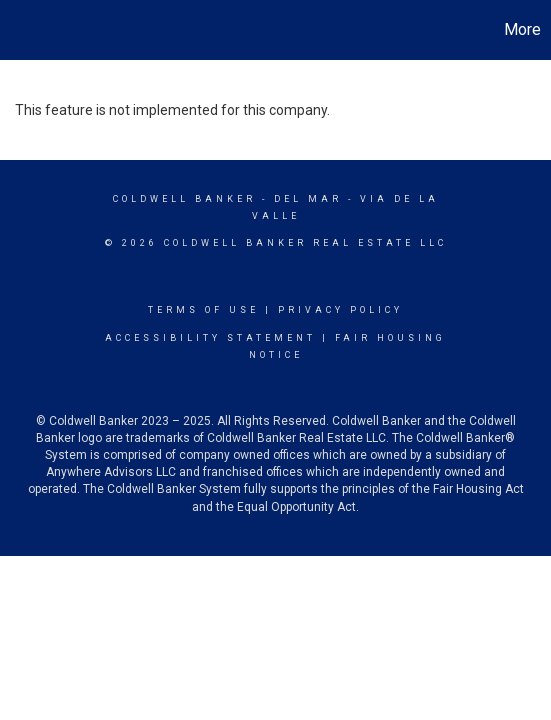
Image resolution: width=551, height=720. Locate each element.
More (522, 29)
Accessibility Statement (210, 338)
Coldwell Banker (184, 199)
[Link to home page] (18, 30)
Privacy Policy (340, 310)
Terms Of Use (203, 310)
